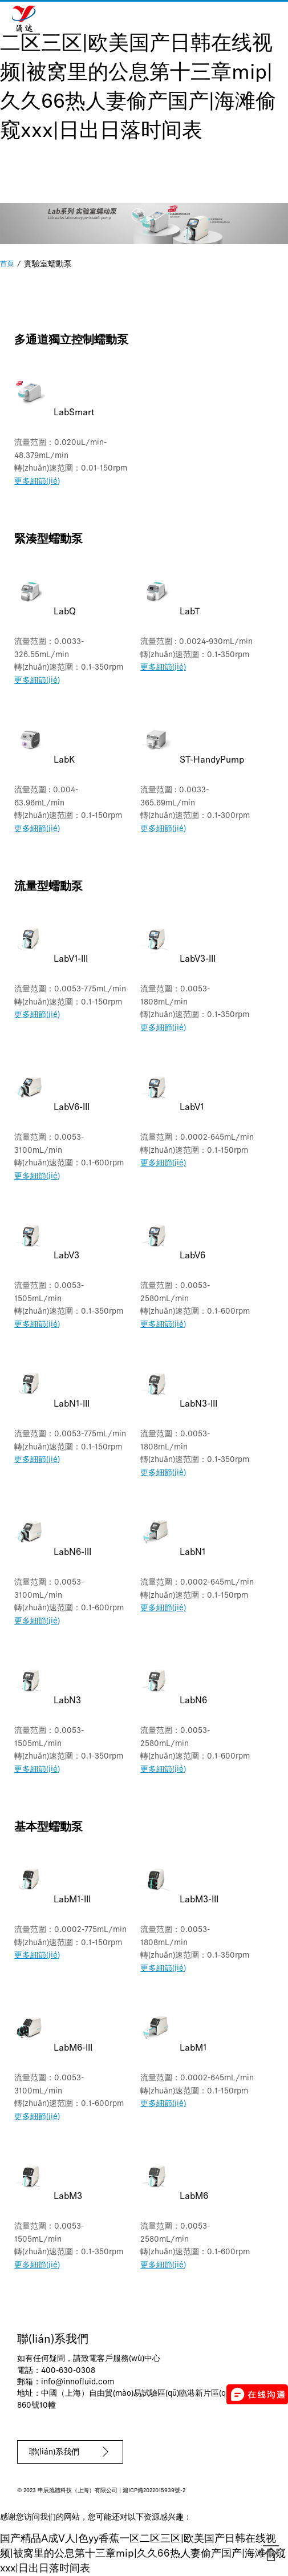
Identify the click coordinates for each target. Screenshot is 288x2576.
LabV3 (66, 1256)
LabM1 (193, 2048)
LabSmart (74, 413)
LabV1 (192, 1107)
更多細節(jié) (37, 481)
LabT (190, 612)
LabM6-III (73, 2048)
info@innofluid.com (77, 2382)
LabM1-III (72, 1900)
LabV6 (192, 1256)
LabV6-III (72, 1107)
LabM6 (194, 2196)
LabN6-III (72, 1552)
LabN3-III (198, 1404)
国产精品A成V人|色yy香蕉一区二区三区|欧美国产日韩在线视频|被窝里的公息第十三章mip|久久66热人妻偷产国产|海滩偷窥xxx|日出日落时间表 (140, 73)
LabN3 (67, 1701)
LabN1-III (72, 1404)
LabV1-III (71, 959)
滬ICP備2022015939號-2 (154, 2491)
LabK (64, 760)
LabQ (65, 612)
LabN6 (193, 1701)
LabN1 (192, 1552)
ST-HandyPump (212, 760)
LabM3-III (199, 1900)
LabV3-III (198, 959)
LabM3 (68, 2196)
